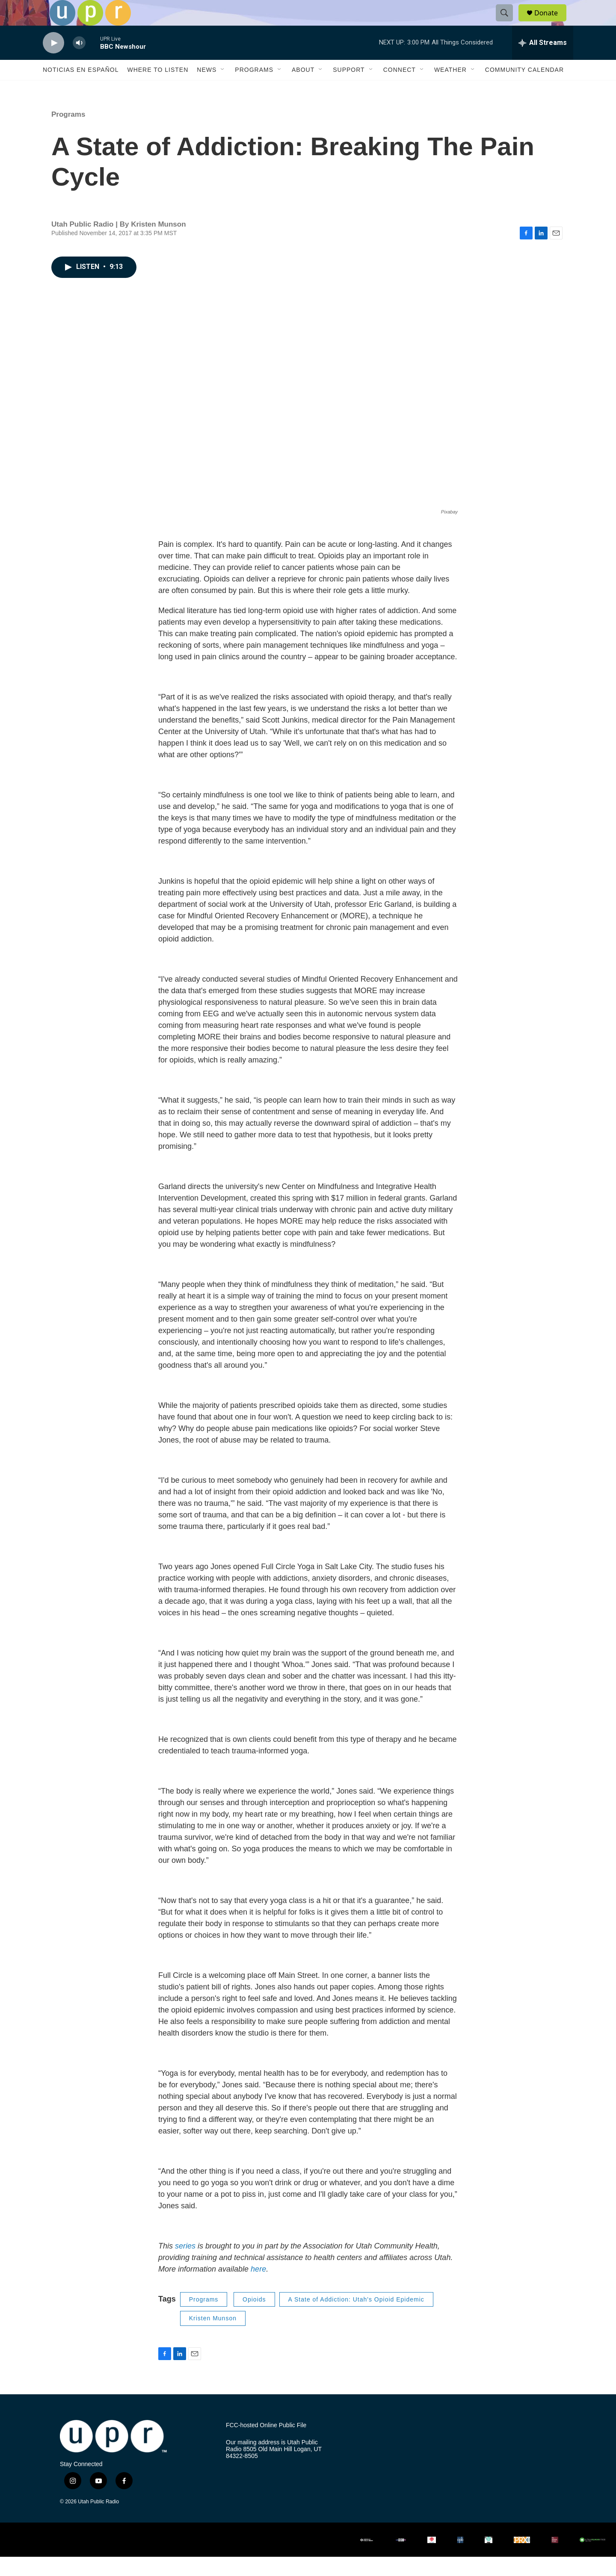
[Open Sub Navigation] (222, 89)
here (258, 2288)
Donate (551, 22)
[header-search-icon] (508, 22)
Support (348, 89)
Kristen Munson (213, 2337)
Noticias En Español (80, 89)
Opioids (254, 2318)
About (303, 89)
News (206, 89)
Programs (254, 89)
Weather (450, 89)
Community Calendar (524, 89)
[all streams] (542, 62)
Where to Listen (157, 89)
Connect (399, 89)
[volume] (79, 62)
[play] (53, 62)
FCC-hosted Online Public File (266, 2444)
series (186, 2265)
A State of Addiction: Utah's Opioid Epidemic (356, 2318)
